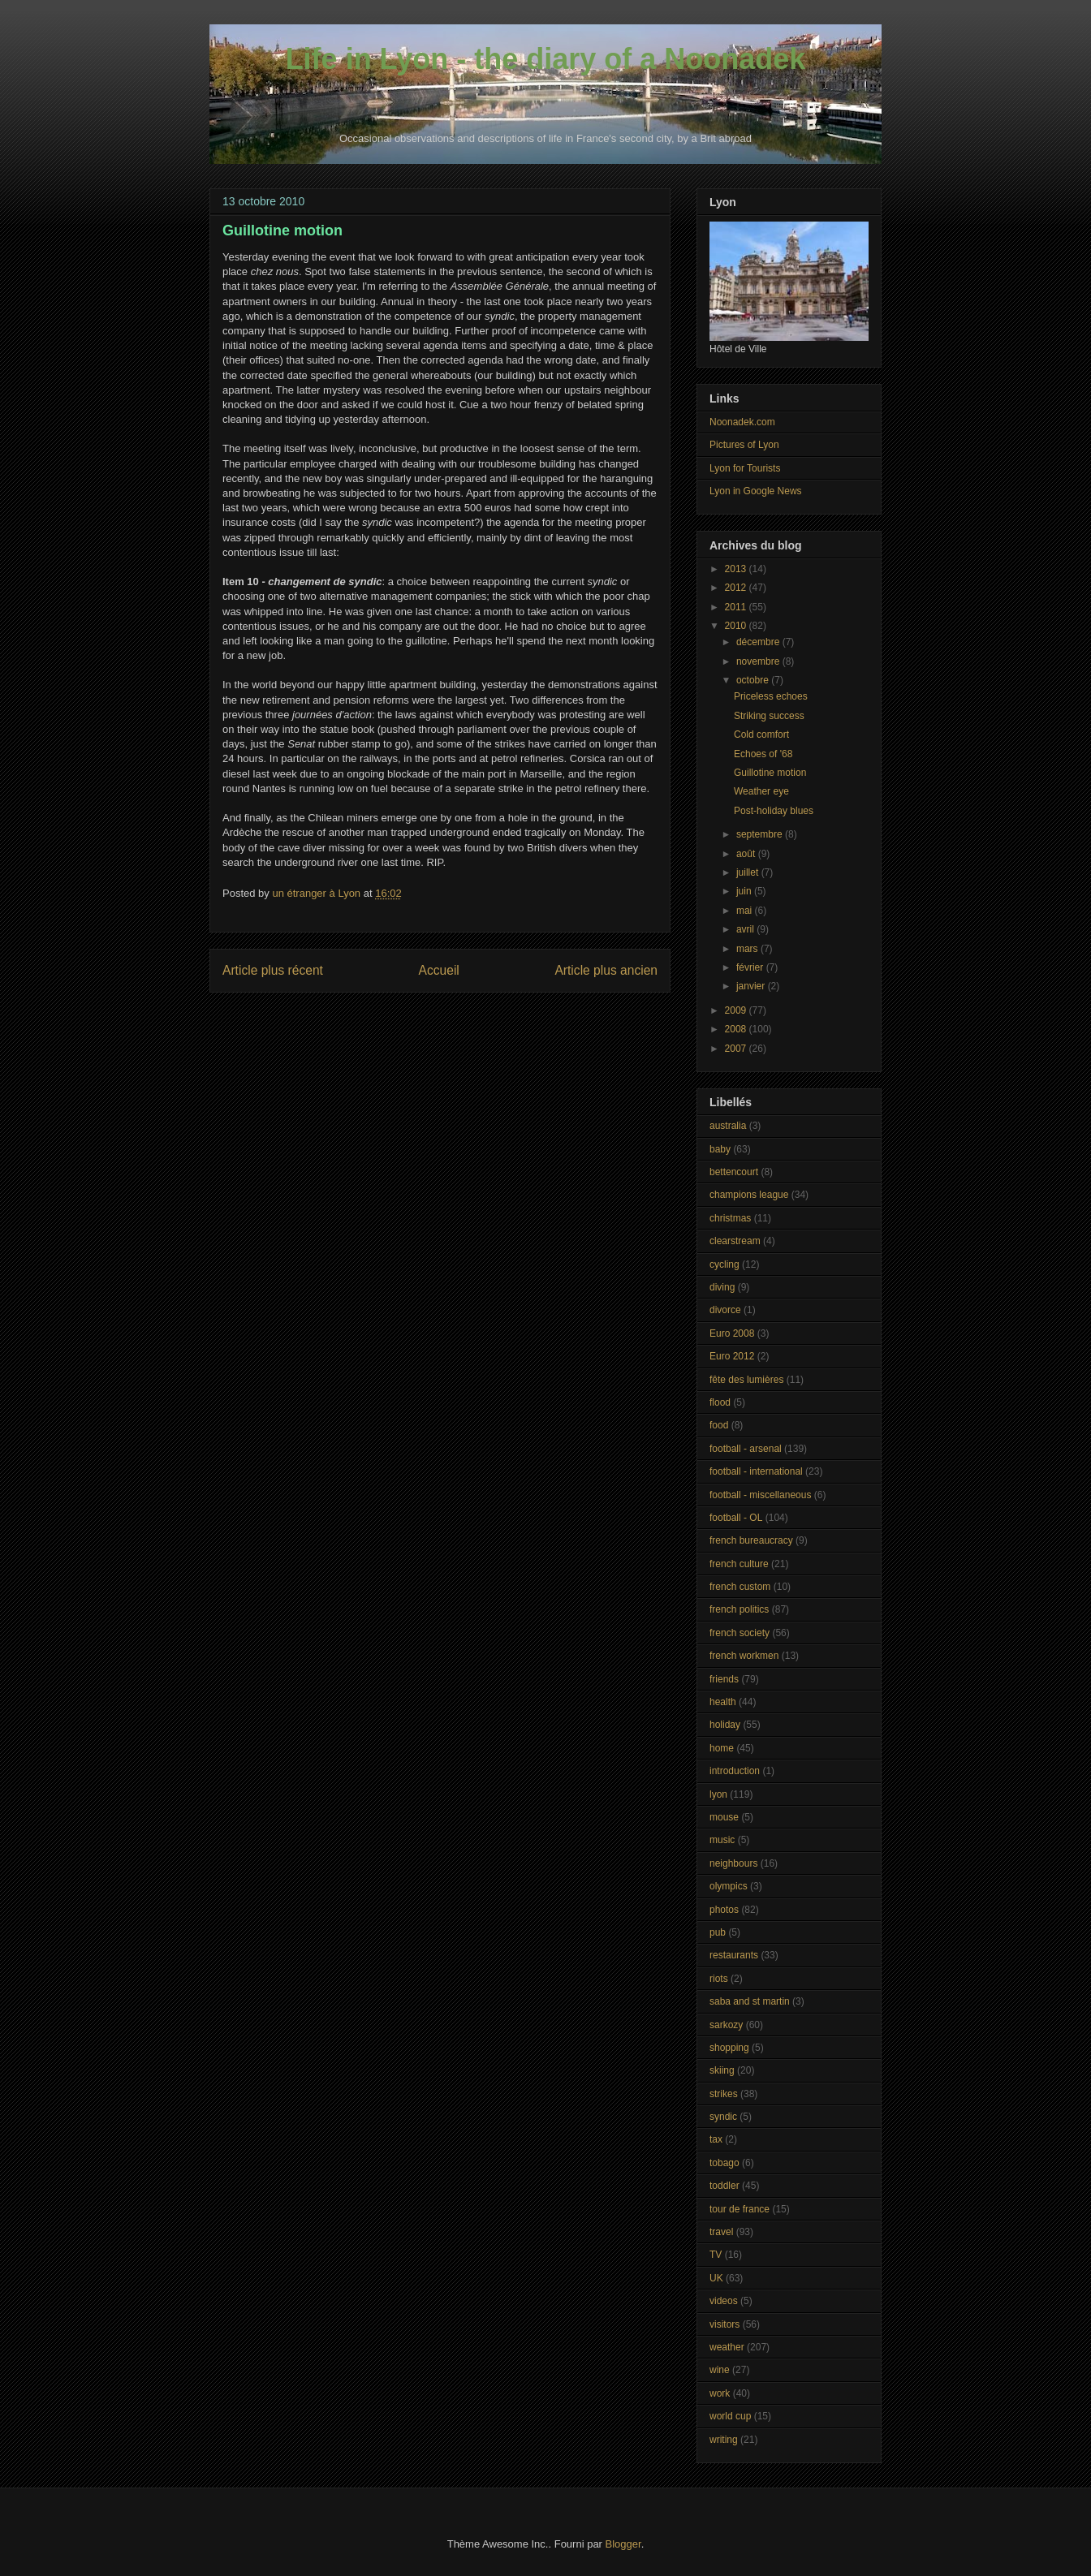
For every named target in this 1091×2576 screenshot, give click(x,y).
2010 (737, 625)
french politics (739, 1609)
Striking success (769, 716)
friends (724, 1679)
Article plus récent (272, 970)
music (722, 1840)
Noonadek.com (742, 422)
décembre (759, 642)
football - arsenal (745, 1448)
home (721, 1748)
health (722, 1702)
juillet (748, 872)
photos (724, 1909)
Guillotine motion (770, 772)
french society (739, 1633)
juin (745, 891)
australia (727, 1125)
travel (721, 2232)
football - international (756, 1471)
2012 (737, 587)
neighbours (733, 1863)
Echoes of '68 (763, 754)
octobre (753, 680)
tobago (724, 2163)
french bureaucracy (751, 1540)
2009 (737, 1010)
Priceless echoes (771, 696)
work (719, 2393)
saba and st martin (749, 2001)
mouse (724, 1817)
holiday (724, 1724)
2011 (737, 607)
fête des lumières (746, 1379)
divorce (725, 1310)
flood (720, 1402)
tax (715, 2139)
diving (722, 1287)
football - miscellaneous (760, 1495)
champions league (748, 1194)
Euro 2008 (731, 1333)
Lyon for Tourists (744, 468)
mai (745, 910)
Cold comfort (761, 734)
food (718, 1425)
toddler (724, 2185)
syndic (723, 2116)
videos (723, 2301)
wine (719, 2370)
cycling (724, 1264)
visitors (724, 2324)
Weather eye (761, 791)
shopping (729, 2047)
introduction (734, 1771)
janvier (752, 986)
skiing (722, 2070)
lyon (718, 1794)
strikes (723, 2094)
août (747, 853)
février (751, 967)
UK (716, 2278)
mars (748, 948)
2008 (737, 1029)
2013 (737, 569)
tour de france (739, 2209)
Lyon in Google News (755, 491)
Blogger (623, 2544)
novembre (759, 661)
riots (718, 1978)
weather (726, 2347)
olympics (728, 1886)
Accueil (439, 970)
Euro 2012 (731, 1356)
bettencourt (733, 1172)
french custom (739, 1586)
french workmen (743, 1655)
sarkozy (726, 2025)
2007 (737, 1048)
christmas (730, 1218)
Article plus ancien (606, 970)
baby (720, 1149)
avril (746, 929)
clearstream (735, 1241)
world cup (730, 2416)
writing (723, 2439)
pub (717, 1932)
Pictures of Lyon (744, 444)
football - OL (735, 1517)
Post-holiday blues (773, 810)
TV (715, 2254)
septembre (760, 834)
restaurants (733, 1955)
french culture (739, 1564)
